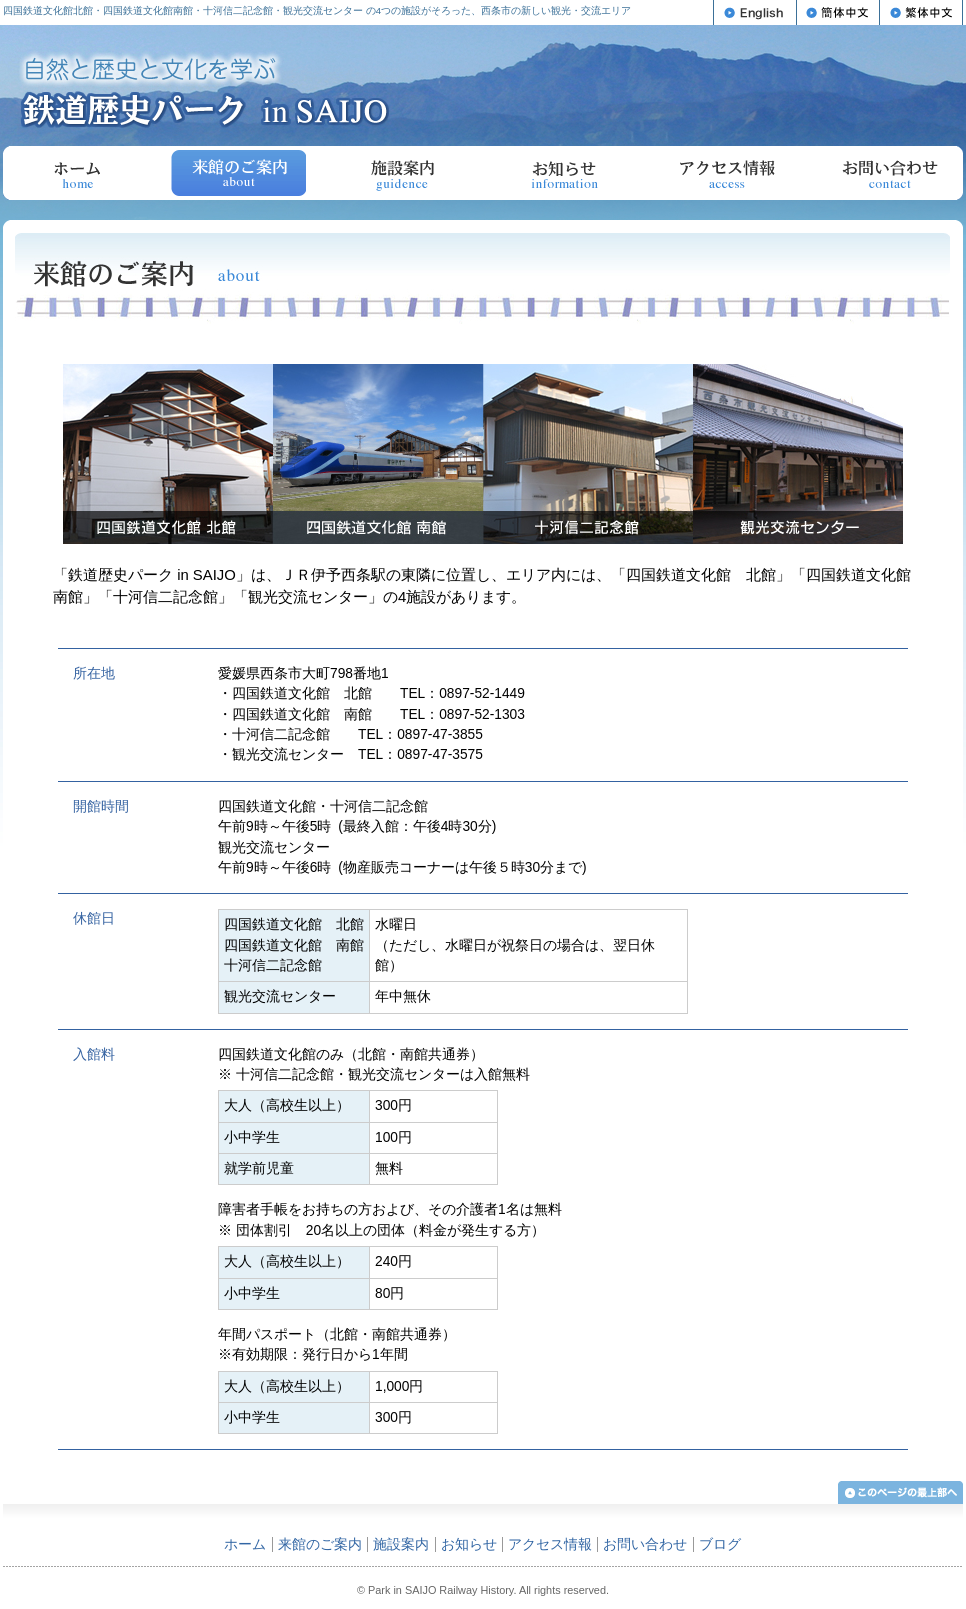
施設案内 (401, 173)
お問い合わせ (889, 173)
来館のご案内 (320, 1544)
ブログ (720, 1544)
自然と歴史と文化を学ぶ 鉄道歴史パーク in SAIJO (204, 89)
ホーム (76, 173)
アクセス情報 (726, 173)
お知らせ (563, 173)
